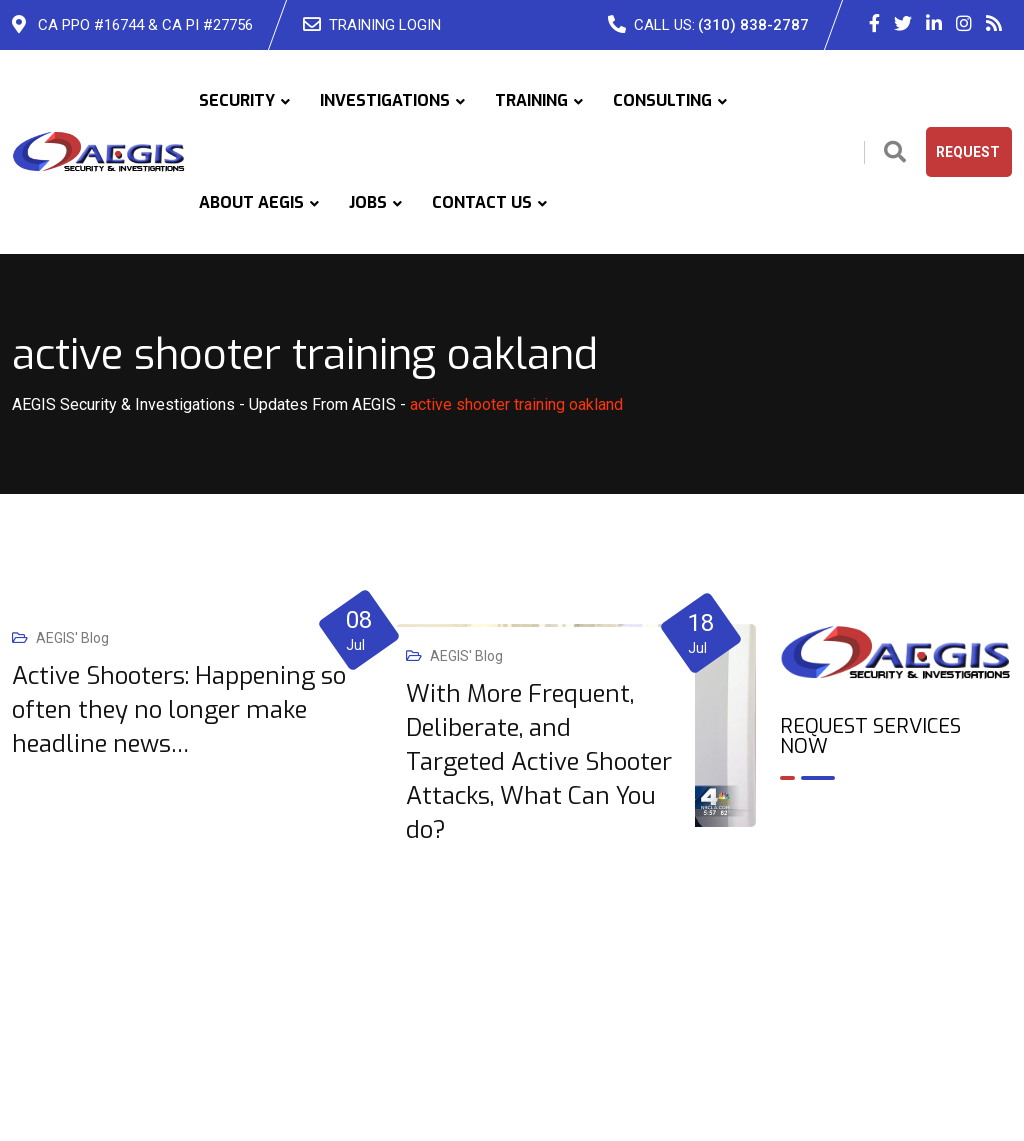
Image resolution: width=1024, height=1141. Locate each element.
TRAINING (531, 100)
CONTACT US (482, 202)
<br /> (896, 882)
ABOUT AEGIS (251, 202)
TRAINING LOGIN (385, 25)
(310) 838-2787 (753, 25)
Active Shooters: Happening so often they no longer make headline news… (179, 710)
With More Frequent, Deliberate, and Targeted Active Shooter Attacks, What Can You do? (539, 762)
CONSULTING (662, 100)
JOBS (368, 202)
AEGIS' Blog (72, 638)
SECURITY (237, 100)
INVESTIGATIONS (385, 100)
